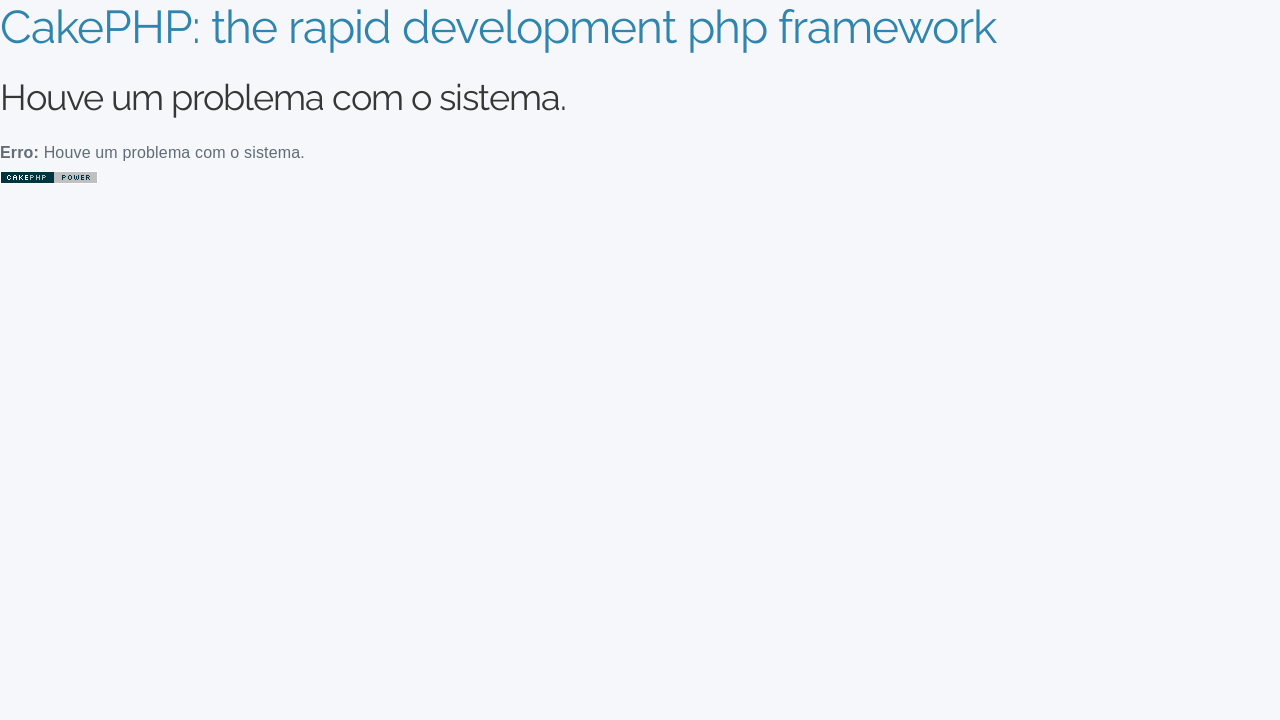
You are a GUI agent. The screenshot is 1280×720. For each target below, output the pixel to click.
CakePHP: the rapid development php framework (498, 27)
